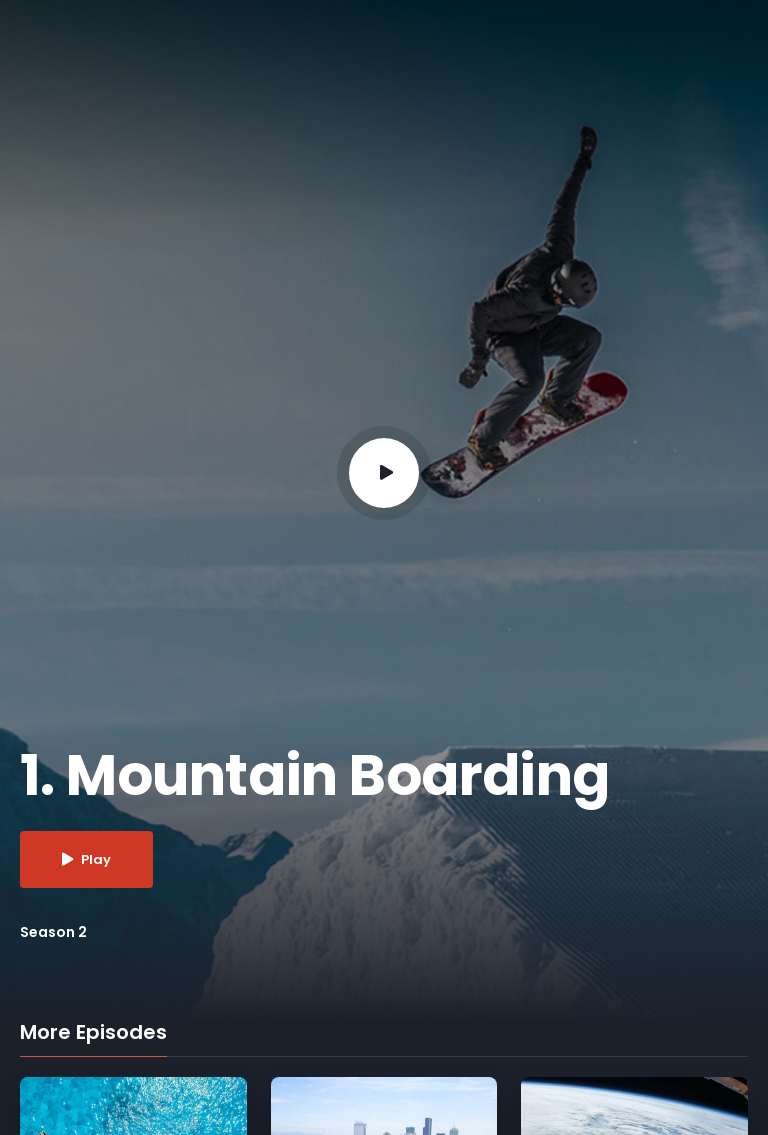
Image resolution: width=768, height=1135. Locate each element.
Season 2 (53, 932)
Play (86, 859)
